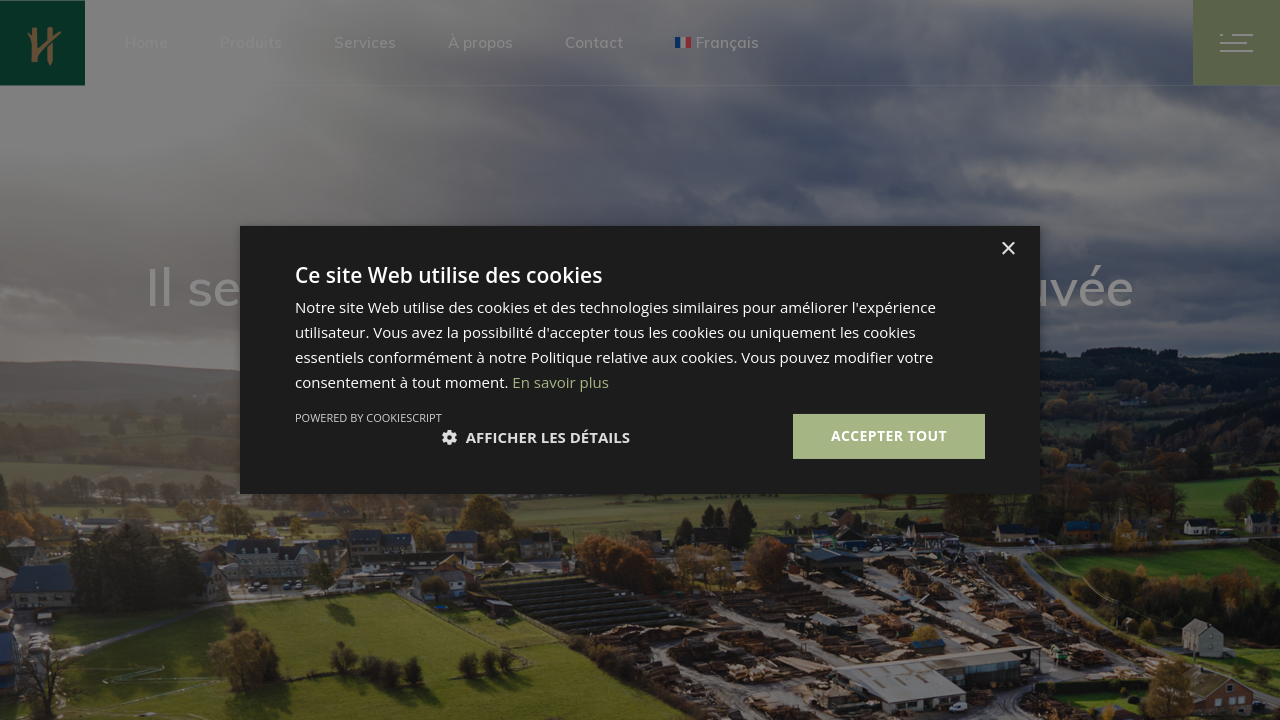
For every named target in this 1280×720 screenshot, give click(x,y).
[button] (536, 437)
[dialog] (640, 360)
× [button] (1007, 249)
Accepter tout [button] (889, 435)
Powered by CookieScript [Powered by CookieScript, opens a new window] (368, 417)
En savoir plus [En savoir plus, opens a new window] (560, 382)
